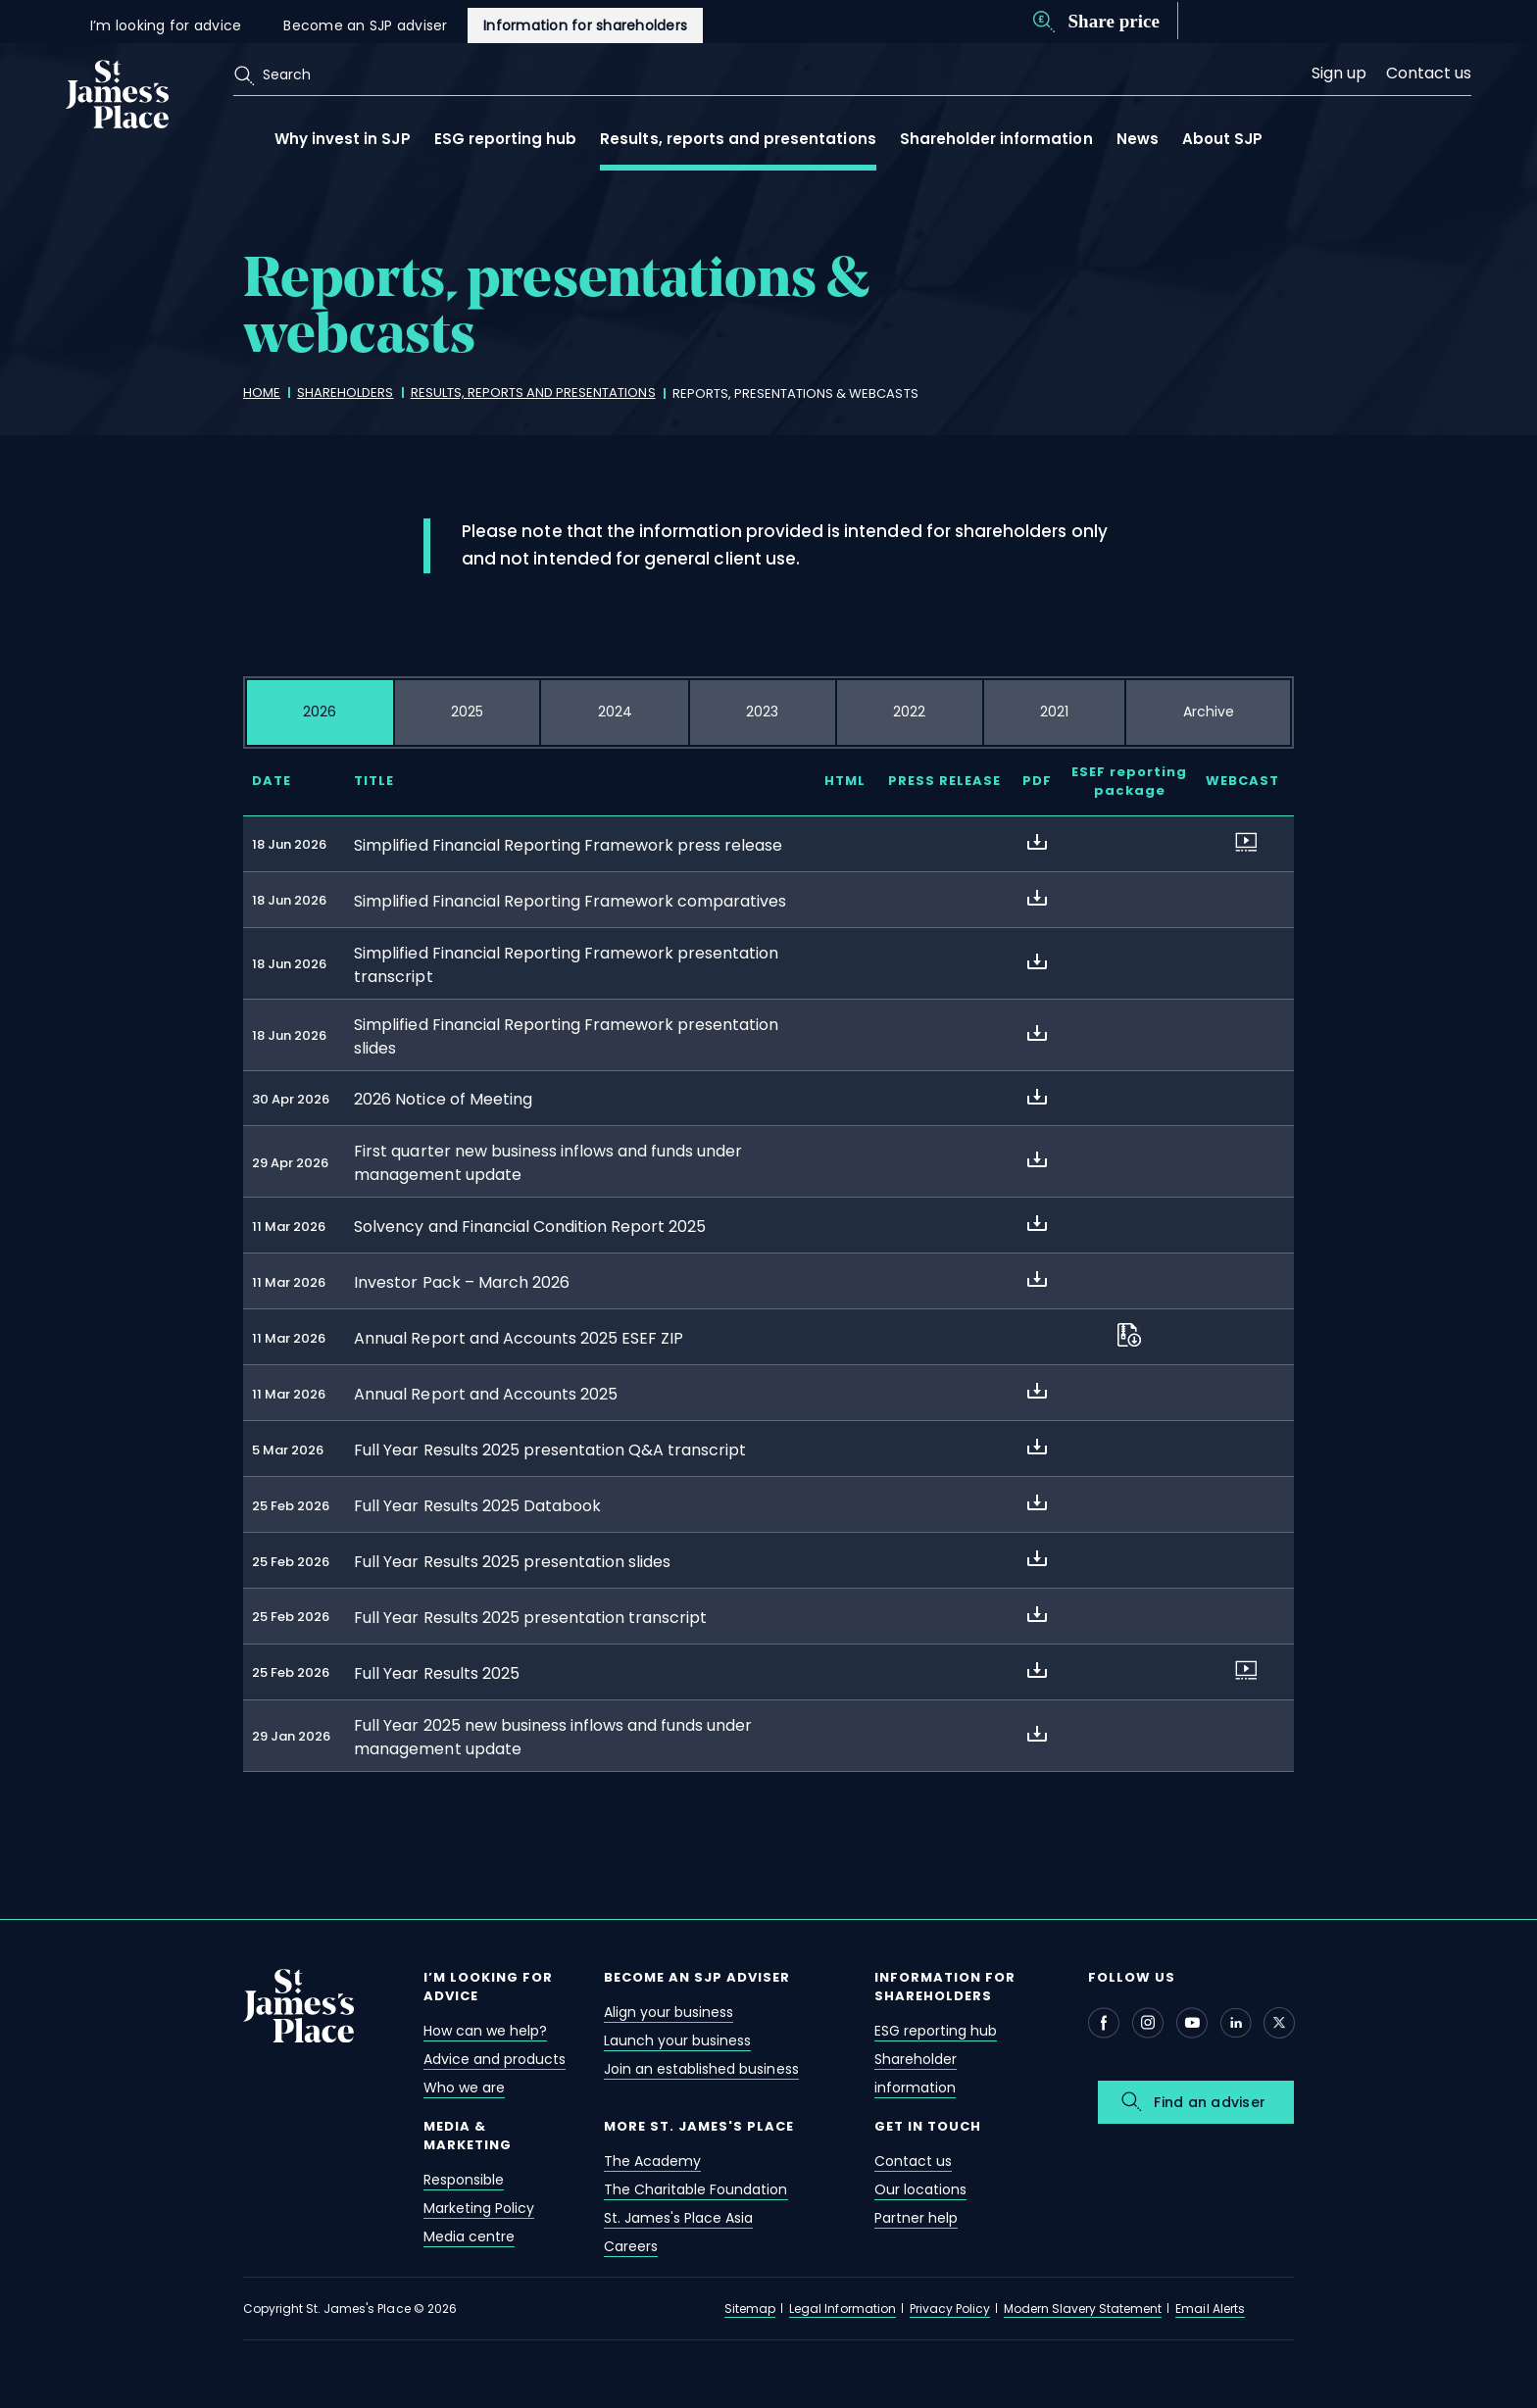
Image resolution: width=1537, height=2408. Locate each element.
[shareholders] (345, 393)
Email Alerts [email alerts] (1209, 2308)
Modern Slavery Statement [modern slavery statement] (1083, 2308)
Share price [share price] (1113, 21)
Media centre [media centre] (469, 2236)
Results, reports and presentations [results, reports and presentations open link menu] (737, 138)
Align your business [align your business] (668, 2012)
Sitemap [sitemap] (749, 2308)
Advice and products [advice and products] (494, 2059)
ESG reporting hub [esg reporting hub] (935, 2030)
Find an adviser (1209, 2102)
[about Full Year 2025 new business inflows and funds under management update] (1037, 1733)
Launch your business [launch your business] (677, 2040)
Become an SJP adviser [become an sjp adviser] (365, 25)
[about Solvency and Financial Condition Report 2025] (1037, 1223)
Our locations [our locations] (920, 2189)
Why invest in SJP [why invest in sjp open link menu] (342, 138)
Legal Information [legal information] (842, 2308)
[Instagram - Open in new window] (1148, 2023)
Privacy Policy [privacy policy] (950, 2308)
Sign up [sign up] (1339, 73)
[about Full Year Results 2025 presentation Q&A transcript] (1037, 1446)
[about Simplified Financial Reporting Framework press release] (1037, 842)
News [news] (1137, 138)
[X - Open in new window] (1279, 2023)
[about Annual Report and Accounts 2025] (1037, 1390)
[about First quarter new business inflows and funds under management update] (1037, 1159)
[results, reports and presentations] (533, 393)
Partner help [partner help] (916, 2218)
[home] (261, 393)
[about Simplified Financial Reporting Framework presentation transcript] (1037, 961)
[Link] (117, 92)
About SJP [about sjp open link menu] (1222, 138)
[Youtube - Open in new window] (1192, 2023)
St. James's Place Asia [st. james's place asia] (678, 2218)
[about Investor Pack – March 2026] (1037, 1279)
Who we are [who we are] (464, 2087)
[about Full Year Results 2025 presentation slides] (1037, 1558)
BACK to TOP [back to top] (49, 2351)
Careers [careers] (631, 2246)
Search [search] (287, 74)
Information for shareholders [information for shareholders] (585, 25)
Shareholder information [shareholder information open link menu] (996, 138)
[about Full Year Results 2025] (1037, 1670)
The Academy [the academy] (652, 2161)
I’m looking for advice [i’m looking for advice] (166, 25)
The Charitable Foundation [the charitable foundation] (696, 2189)
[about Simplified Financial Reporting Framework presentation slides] (1037, 1033)
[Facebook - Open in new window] (1103, 2023)
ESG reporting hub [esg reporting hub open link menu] (505, 138)
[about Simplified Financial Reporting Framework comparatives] (1037, 897)
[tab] (320, 712)
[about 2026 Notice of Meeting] (1037, 1096)
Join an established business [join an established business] (701, 2069)
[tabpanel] (768, 1285)
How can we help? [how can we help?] (485, 2030)
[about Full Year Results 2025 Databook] (1037, 1502)
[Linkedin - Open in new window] (1236, 2023)
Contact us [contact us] (1428, 73)
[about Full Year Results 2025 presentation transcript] (1037, 1614)
